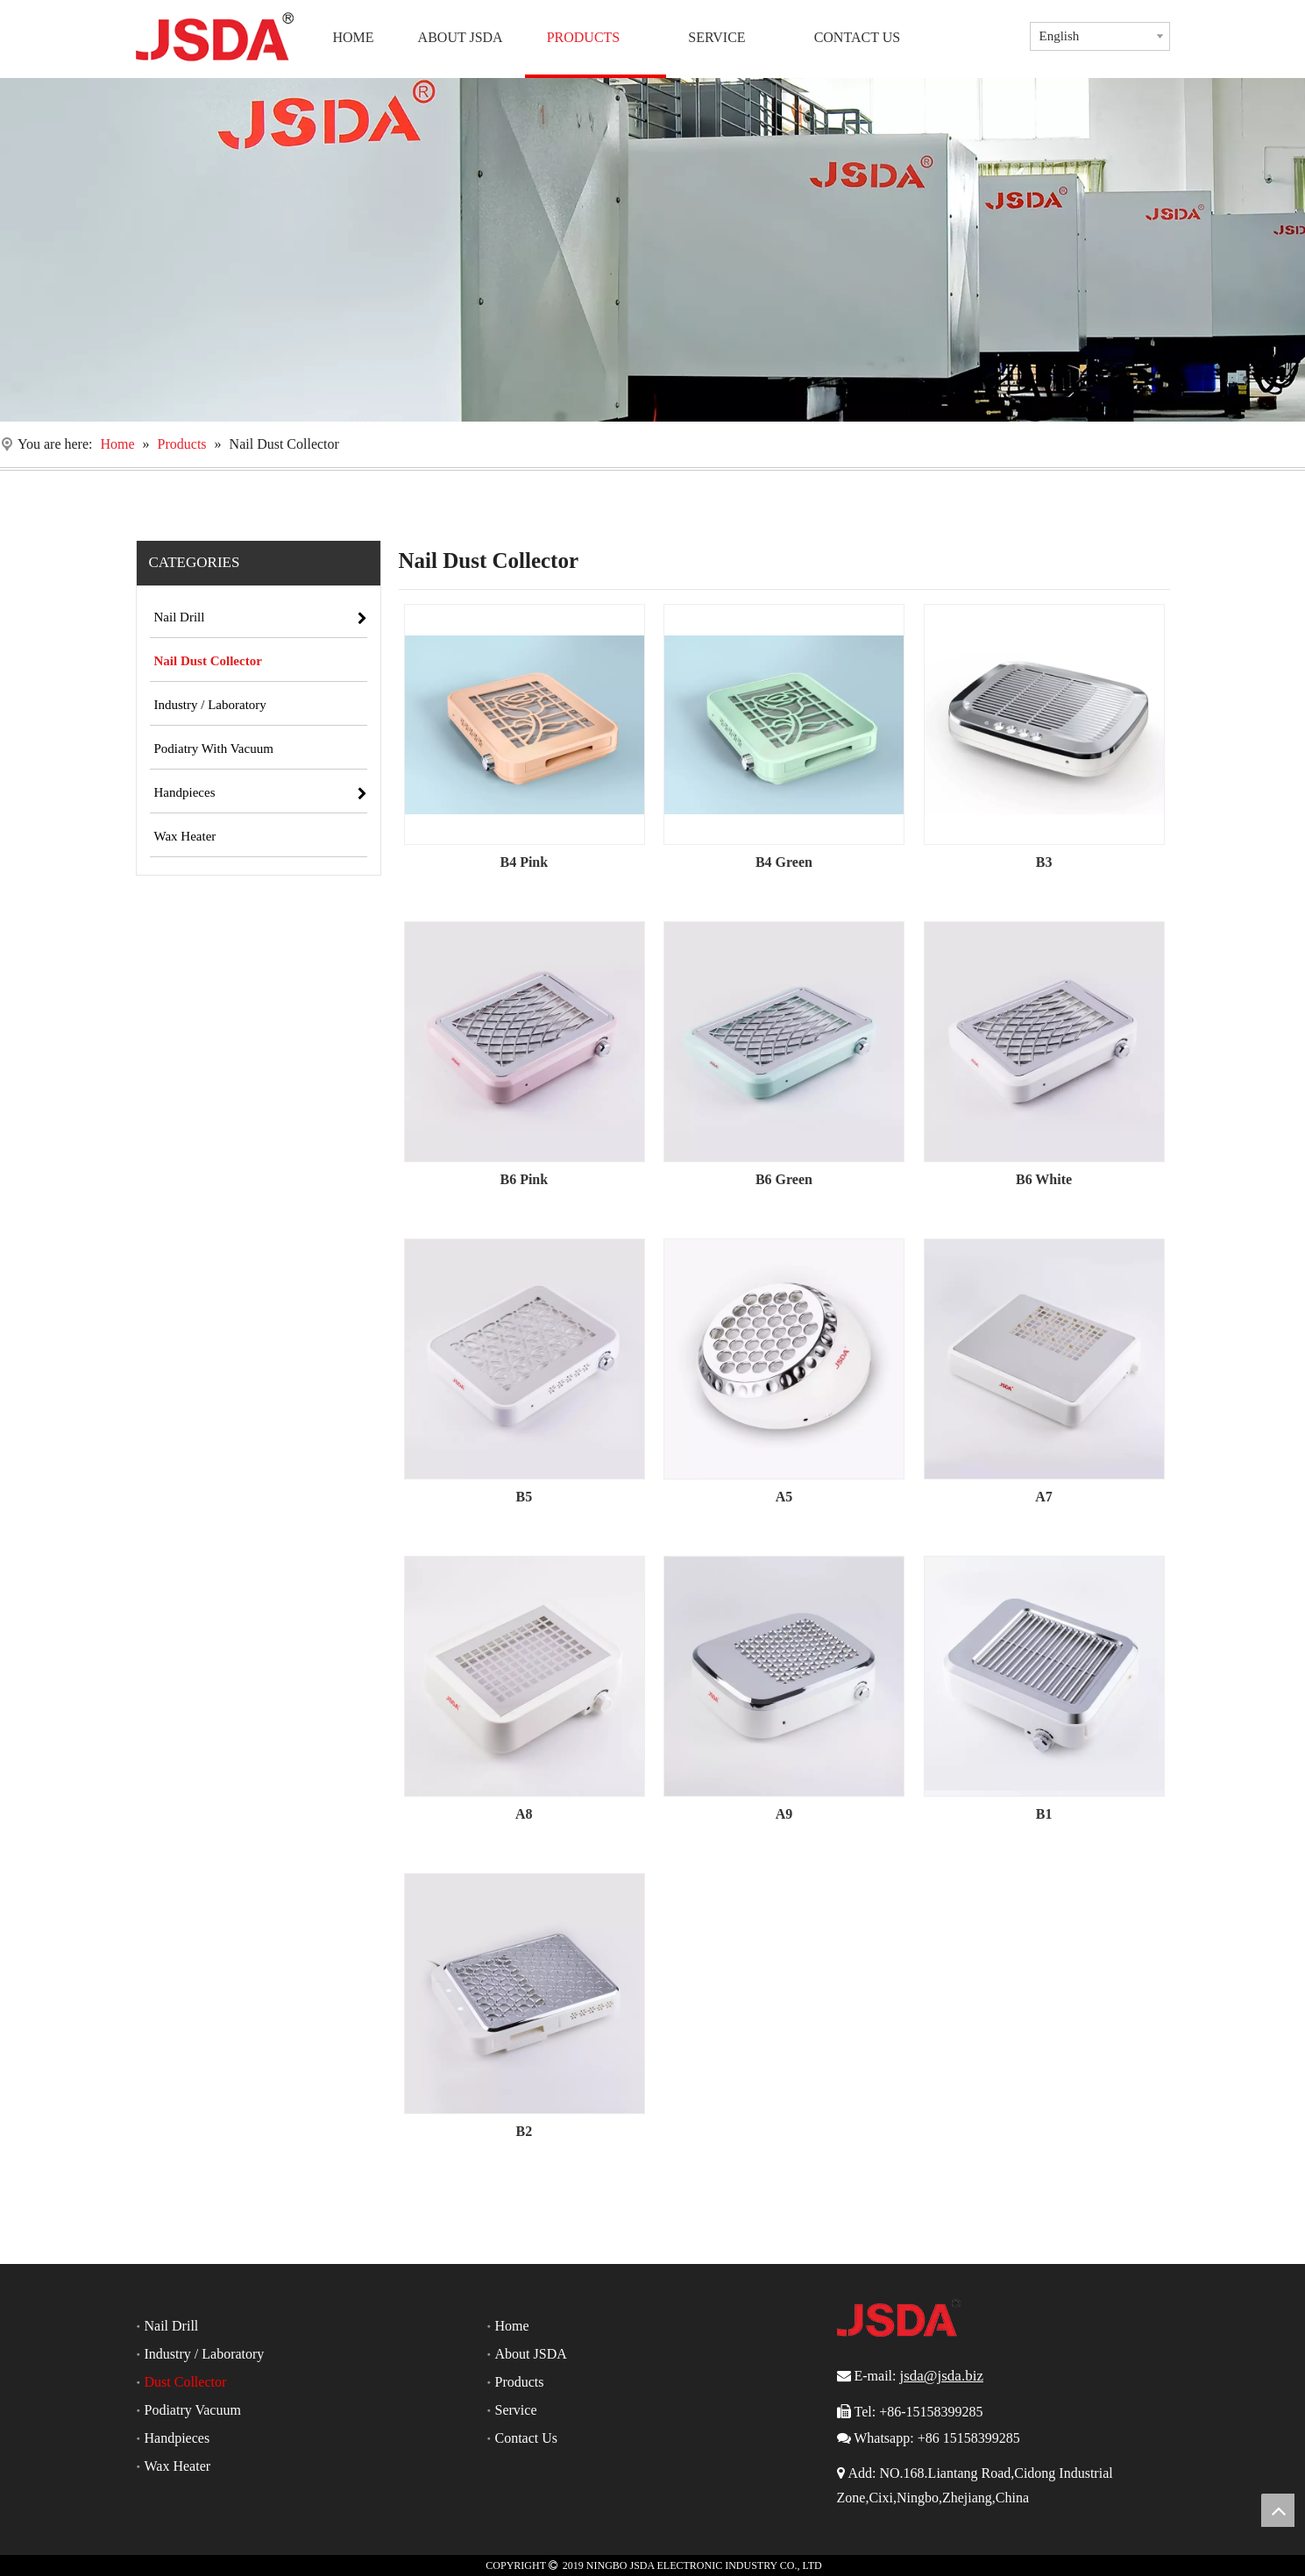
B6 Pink (524, 1179)
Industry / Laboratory (205, 2353)
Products (519, 2381)
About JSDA (531, 2353)
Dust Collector (186, 2381)
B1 (1044, 1813)
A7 (1044, 1496)
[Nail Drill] (652, 250)
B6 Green (783, 1179)
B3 (1044, 862)
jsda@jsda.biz (940, 2375)
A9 (784, 1813)
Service (516, 2409)
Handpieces (177, 2438)
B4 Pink (524, 862)
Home (512, 2325)
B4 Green (783, 862)
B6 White (1044, 1179)
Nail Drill (172, 2325)
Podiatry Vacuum (193, 2409)
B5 (523, 1496)
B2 (523, 2131)
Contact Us (526, 2438)
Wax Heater (178, 2466)
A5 (784, 1496)
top (1277, 2510)
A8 (524, 1813)
